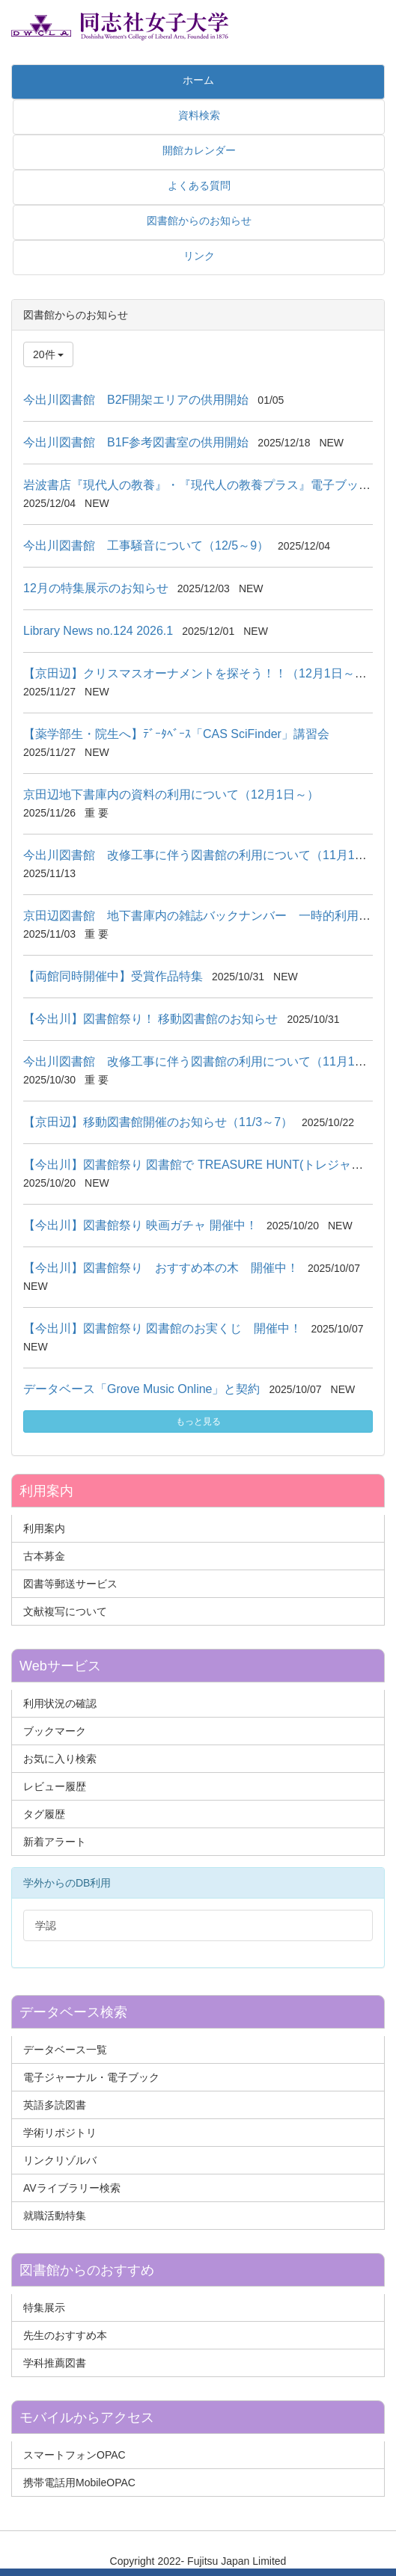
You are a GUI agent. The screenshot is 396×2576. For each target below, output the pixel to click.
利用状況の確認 (60, 1703)
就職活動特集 (54, 2216)
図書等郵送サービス (70, 1584)
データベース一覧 (65, 2050)
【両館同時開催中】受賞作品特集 (113, 976)
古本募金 (44, 1556)
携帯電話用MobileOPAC (79, 2483)
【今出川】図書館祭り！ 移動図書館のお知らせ (150, 1018)
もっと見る (198, 1421)
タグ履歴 (44, 1814)
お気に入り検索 (60, 1759)
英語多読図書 (54, 2105)
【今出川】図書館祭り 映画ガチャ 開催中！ (140, 1225)
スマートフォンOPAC (74, 2455)
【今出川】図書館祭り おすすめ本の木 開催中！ (161, 1267)
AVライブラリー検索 (72, 2188)
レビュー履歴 (54, 1786)
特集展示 (44, 2308)
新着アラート (54, 1842)
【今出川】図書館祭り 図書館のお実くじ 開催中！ (162, 1328)
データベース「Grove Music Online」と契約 (142, 1389)
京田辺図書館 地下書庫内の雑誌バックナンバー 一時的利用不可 (203, 915)
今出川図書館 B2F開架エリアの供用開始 (136, 399)
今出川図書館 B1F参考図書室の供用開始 (136, 442)
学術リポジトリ (60, 2133)
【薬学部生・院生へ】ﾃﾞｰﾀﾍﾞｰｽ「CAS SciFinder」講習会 (176, 734)
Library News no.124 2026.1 (98, 630)
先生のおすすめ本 (65, 2335)
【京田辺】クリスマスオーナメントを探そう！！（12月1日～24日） (207, 673)
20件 (48, 354)
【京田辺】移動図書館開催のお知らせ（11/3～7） (158, 1122)
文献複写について (65, 1611)
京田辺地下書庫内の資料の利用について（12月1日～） (171, 794)
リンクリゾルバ (60, 2160)
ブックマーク (54, 1731)
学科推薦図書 (54, 2363)
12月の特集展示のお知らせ (95, 588)
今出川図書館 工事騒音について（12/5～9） (146, 545)
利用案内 (44, 1528)
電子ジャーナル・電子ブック (91, 2077)
